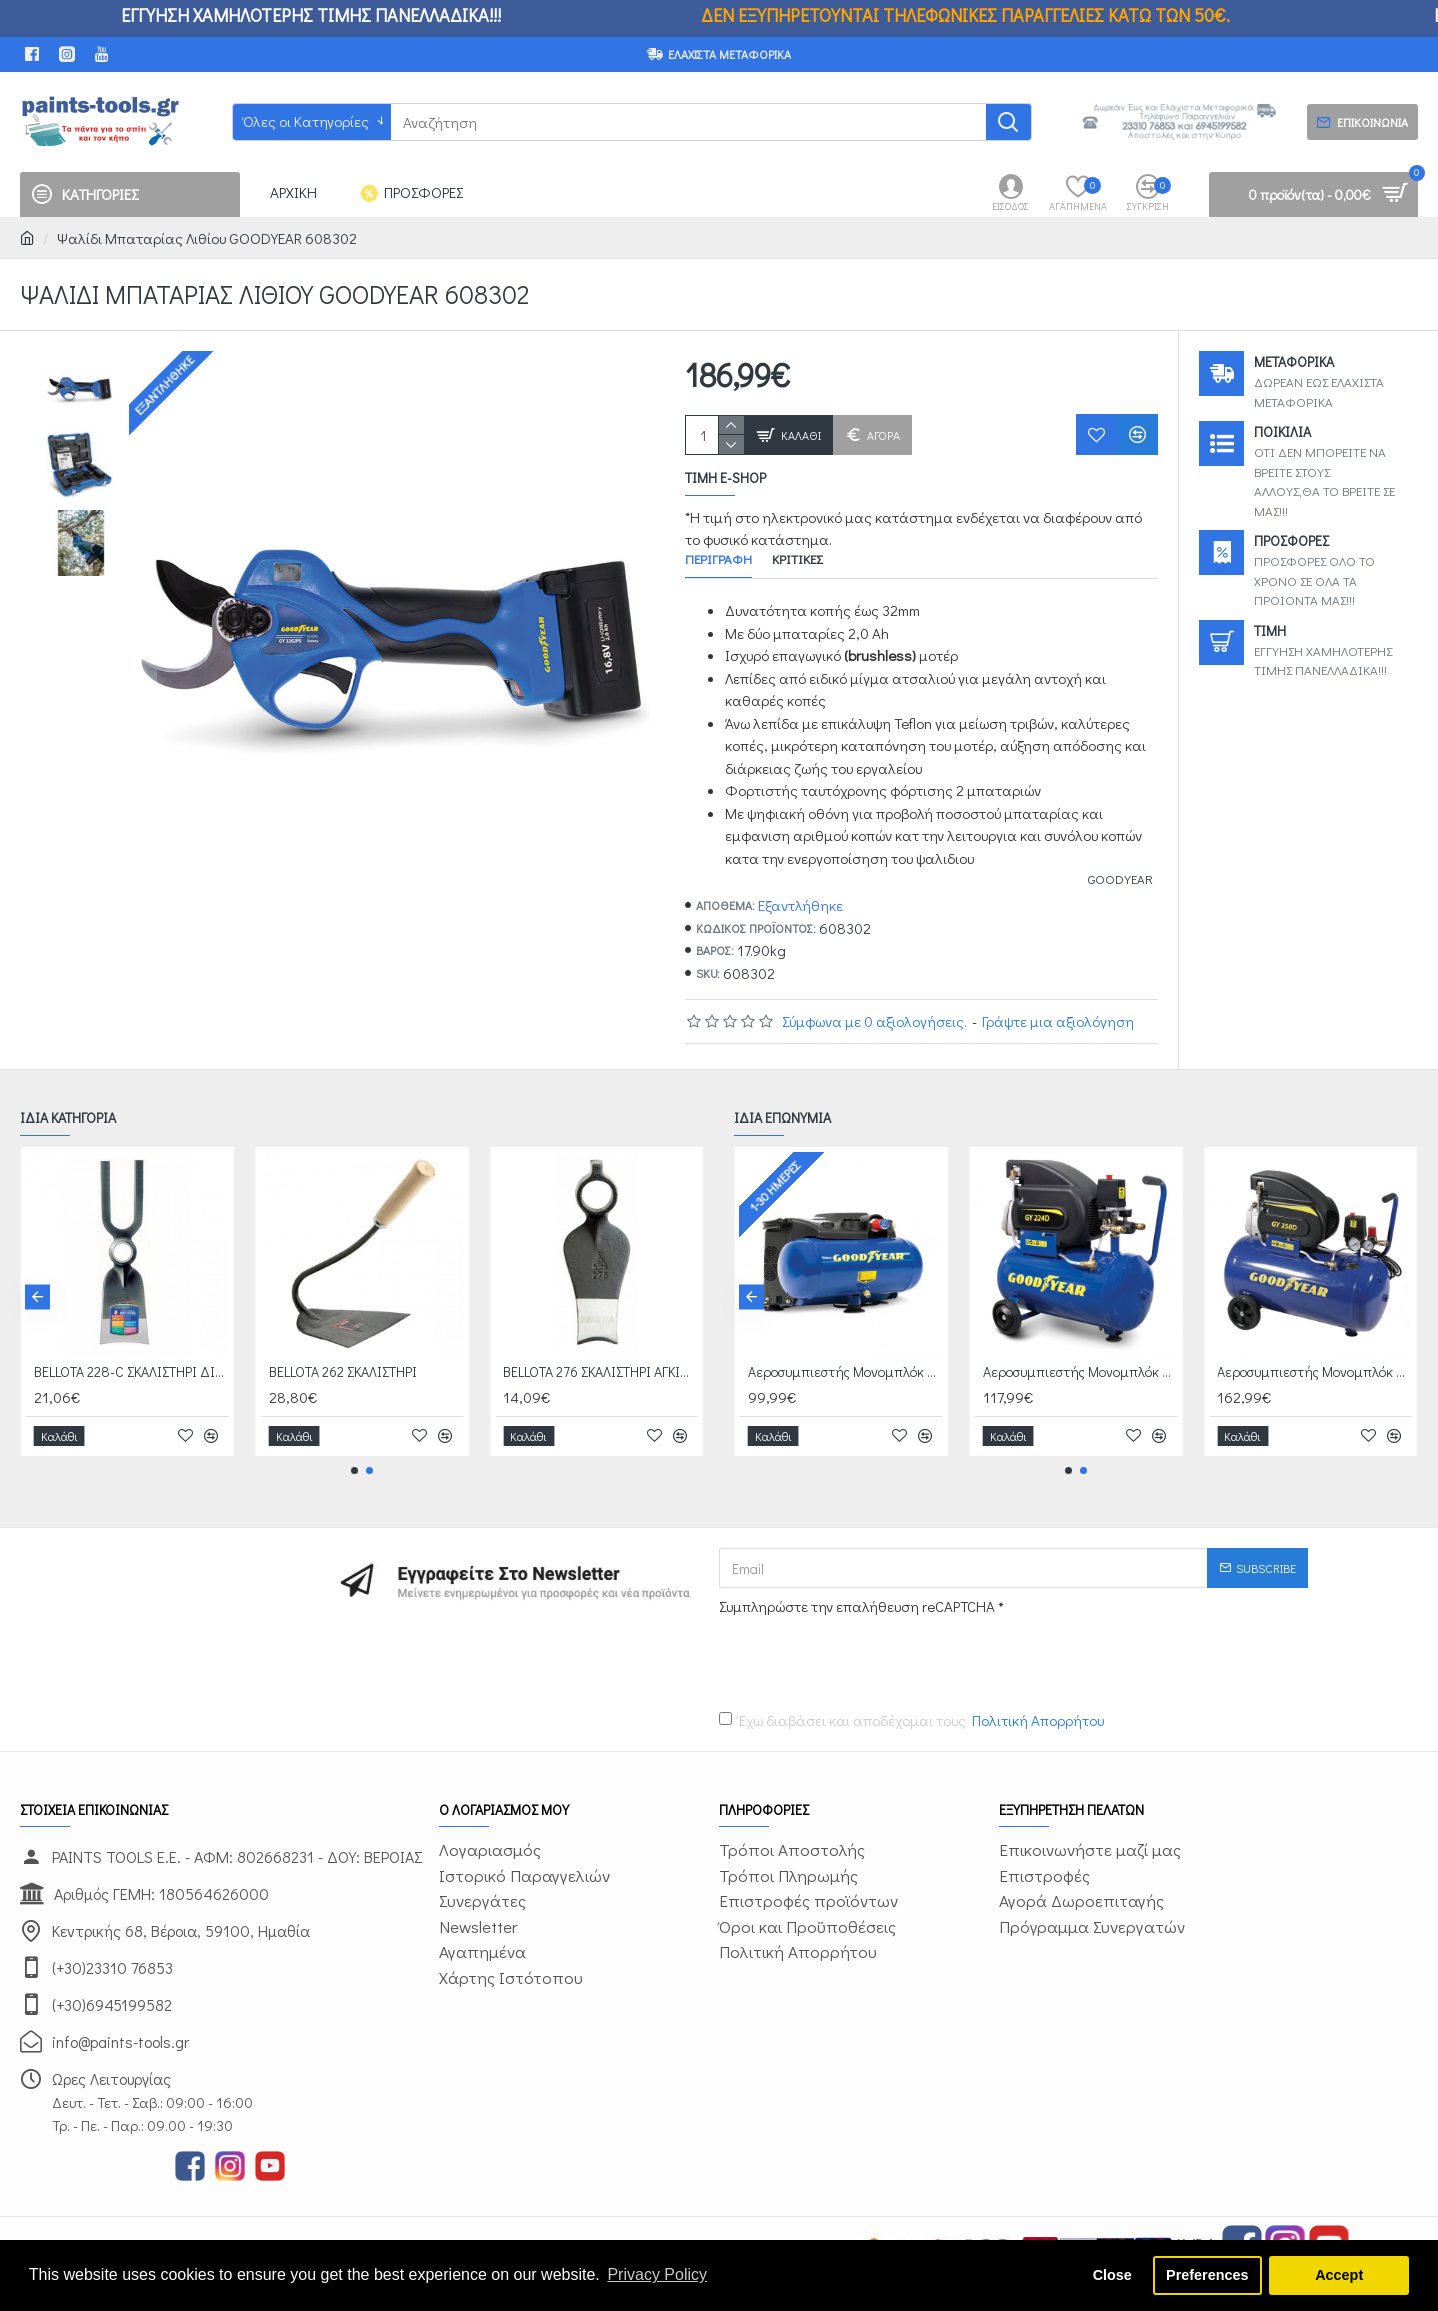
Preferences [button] (1207, 2275)
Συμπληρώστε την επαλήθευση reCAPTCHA (857, 1606)
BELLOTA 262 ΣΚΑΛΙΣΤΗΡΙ (343, 1372)
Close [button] (1112, 2275)
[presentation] (859, 1659)
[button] (37, 1296)
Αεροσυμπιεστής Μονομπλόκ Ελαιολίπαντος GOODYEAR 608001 (1081, 1372)
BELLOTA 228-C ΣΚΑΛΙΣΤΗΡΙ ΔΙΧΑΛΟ (132, 1372)
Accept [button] (1339, 2275)
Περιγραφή (718, 559)
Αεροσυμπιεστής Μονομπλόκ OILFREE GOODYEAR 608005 (846, 1372)
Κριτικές (797, 559)
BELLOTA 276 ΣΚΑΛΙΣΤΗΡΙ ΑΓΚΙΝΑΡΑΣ (601, 1372)
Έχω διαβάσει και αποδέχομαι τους (913, 1720)
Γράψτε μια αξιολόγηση (1058, 1021)
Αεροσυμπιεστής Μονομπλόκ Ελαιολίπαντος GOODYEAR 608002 (1315, 1372)
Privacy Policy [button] (657, 2274)
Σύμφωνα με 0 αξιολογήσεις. (874, 1021)
